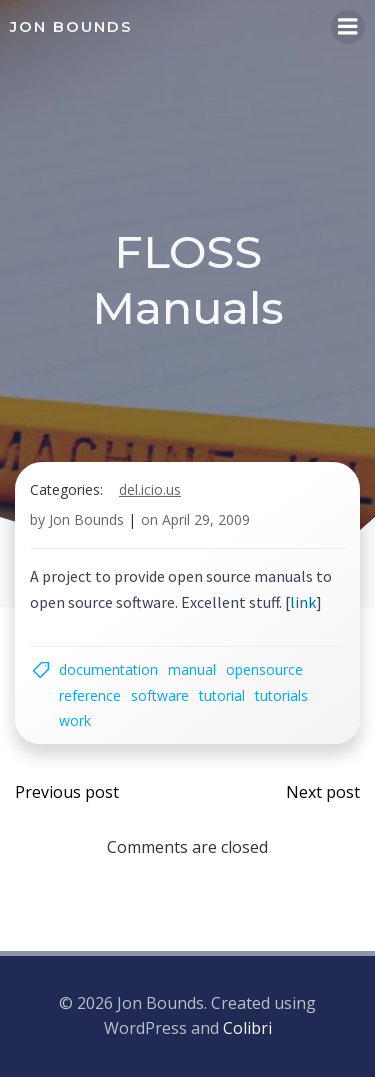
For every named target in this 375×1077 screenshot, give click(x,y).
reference (90, 695)
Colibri (247, 1028)
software (160, 695)
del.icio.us (150, 489)
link (303, 602)
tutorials (281, 695)
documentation (108, 669)
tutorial (222, 695)
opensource (264, 669)
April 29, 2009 (206, 519)
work (75, 720)
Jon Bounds (86, 519)
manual (192, 669)
